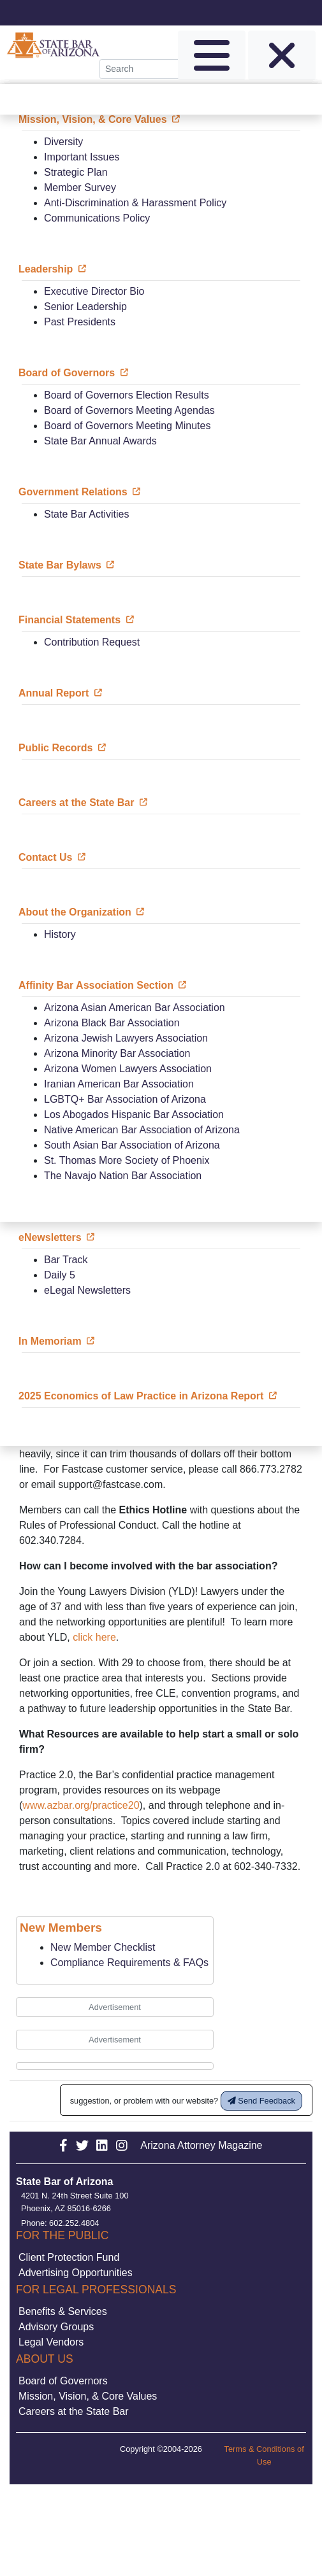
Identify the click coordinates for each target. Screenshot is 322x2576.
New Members (61, 1927)
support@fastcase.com (110, 1484)
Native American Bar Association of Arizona (142, 1129)
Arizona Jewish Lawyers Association (126, 1038)
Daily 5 (59, 1275)
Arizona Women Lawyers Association (128, 1068)
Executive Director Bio (94, 291)
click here (94, 1637)
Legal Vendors (51, 2342)
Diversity (63, 141)
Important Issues (81, 157)
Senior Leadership (85, 306)
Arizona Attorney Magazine (201, 2145)
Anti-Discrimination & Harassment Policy (135, 202)
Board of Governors (63, 2380)
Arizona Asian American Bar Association (134, 1007)
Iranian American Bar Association (119, 1084)
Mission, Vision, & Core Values (87, 2396)
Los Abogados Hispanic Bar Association (134, 1114)
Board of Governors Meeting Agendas (129, 410)
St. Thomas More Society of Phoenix (126, 1160)
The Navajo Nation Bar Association (122, 1175)
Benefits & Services (62, 2311)
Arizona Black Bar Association (112, 1022)
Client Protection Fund (68, 2257)
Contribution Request (92, 642)
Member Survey (80, 187)
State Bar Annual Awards (100, 440)
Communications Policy (97, 218)
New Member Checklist (102, 1947)
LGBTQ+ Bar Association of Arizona (125, 1099)
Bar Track (65, 1259)
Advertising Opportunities (75, 2272)
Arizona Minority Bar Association (117, 1053)
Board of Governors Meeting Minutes (127, 425)
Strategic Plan (76, 172)
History (60, 934)
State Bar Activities (86, 514)
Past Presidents (79, 321)
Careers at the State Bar (73, 2411)
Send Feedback (261, 2100)
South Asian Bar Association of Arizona (132, 1145)
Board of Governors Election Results (126, 395)
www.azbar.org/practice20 (80, 1805)
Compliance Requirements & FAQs (129, 1962)
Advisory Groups (56, 2326)
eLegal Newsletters (87, 1290)
